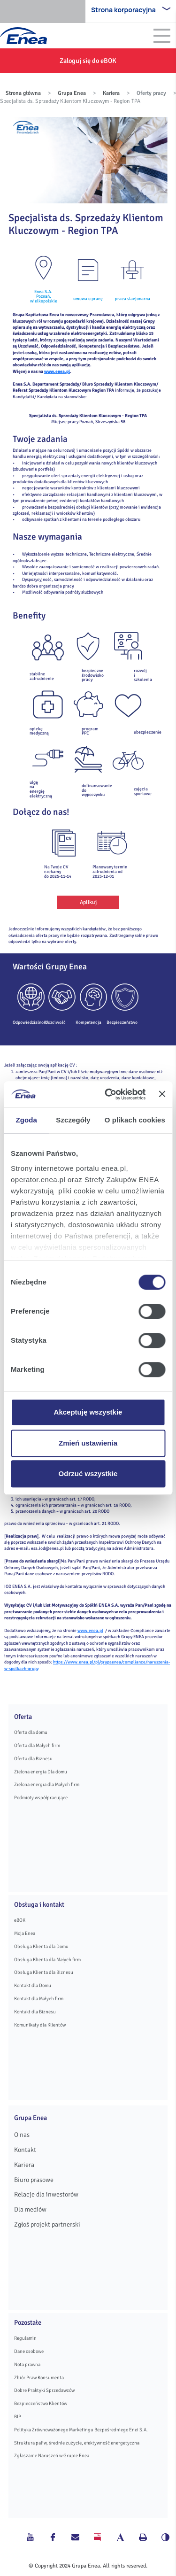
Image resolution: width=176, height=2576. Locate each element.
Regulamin (25, 2338)
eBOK (19, 1920)
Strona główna (23, 93)
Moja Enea (24, 1933)
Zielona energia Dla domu (40, 1772)
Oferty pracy (151, 93)
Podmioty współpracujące (41, 1798)
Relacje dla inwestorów (46, 2194)
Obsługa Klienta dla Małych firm (47, 1960)
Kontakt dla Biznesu (35, 2012)
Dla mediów (30, 2209)
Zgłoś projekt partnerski (47, 2224)
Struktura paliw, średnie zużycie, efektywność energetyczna (76, 2443)
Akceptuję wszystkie (88, 1412)
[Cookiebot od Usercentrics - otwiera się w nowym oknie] (108, 1094)
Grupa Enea (72, 93)
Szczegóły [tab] (73, 1120)
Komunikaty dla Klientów (40, 2025)
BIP (17, 2417)
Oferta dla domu (30, 1732)
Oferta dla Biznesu (33, 1759)
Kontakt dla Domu (32, 1985)
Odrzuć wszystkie (88, 1474)
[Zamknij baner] (162, 1094)
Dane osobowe (29, 2351)
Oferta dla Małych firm (37, 1745)
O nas (22, 2135)
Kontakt (25, 2150)
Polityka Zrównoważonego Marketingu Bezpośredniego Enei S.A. (81, 2430)
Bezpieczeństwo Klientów (40, 2403)
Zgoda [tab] (26, 1120)
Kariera (111, 93)
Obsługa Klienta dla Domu (41, 1946)
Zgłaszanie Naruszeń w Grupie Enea (51, 2455)
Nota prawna (27, 2364)
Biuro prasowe (34, 2180)
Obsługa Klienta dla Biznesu (43, 1972)
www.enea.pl (57, 371)
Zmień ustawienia (88, 1443)
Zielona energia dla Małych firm (46, 1784)
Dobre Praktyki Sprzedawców (44, 2390)
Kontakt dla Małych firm (38, 1999)
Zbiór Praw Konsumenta (39, 2378)
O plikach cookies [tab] (135, 1120)
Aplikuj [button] (88, 902)
